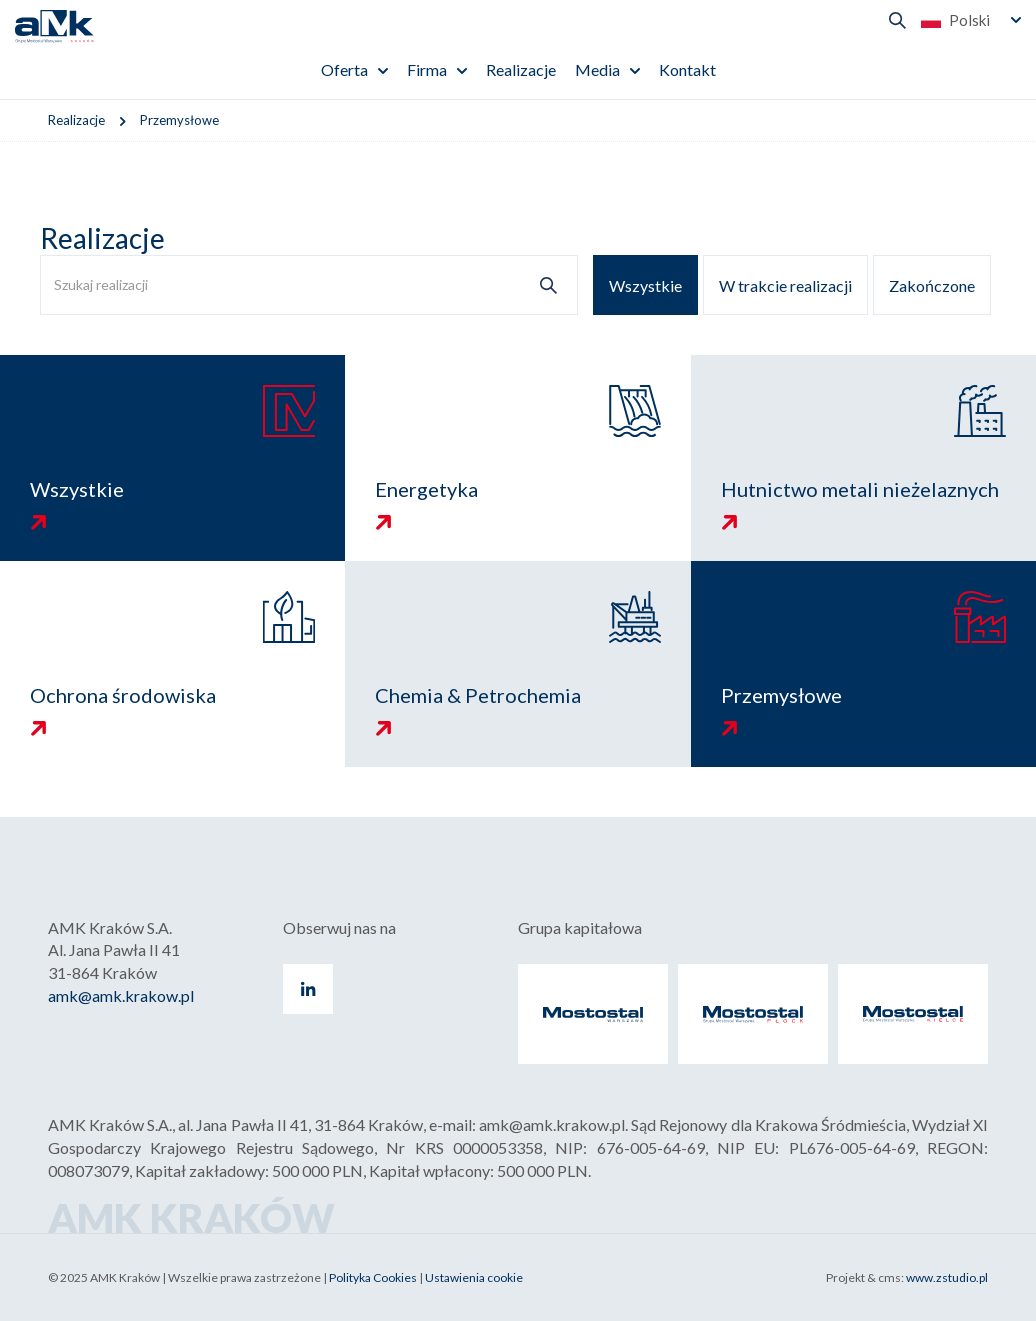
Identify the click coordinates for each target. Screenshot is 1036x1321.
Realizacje (521, 69)
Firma (427, 69)
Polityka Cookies (373, 1277)
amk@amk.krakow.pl (121, 995)
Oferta (344, 69)
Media (597, 69)
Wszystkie (645, 285)
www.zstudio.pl (947, 1277)
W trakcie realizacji (785, 285)
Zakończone (932, 285)
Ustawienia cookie (474, 1277)
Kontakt (687, 69)
